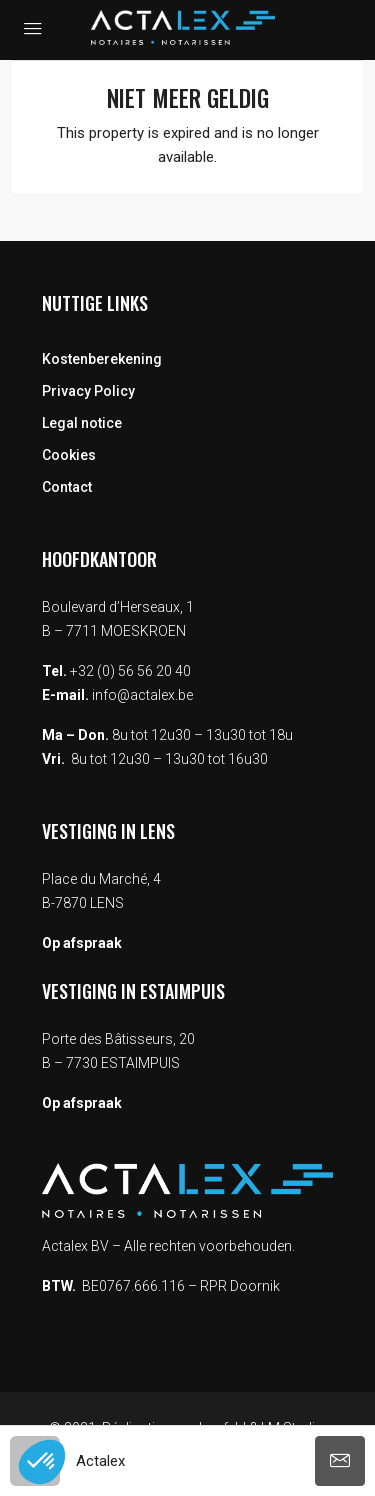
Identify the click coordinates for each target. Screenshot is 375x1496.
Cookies (69, 455)
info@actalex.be (142, 695)
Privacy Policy (88, 391)
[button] (42, 1462)
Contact (67, 487)
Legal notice (82, 423)
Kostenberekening (102, 359)
